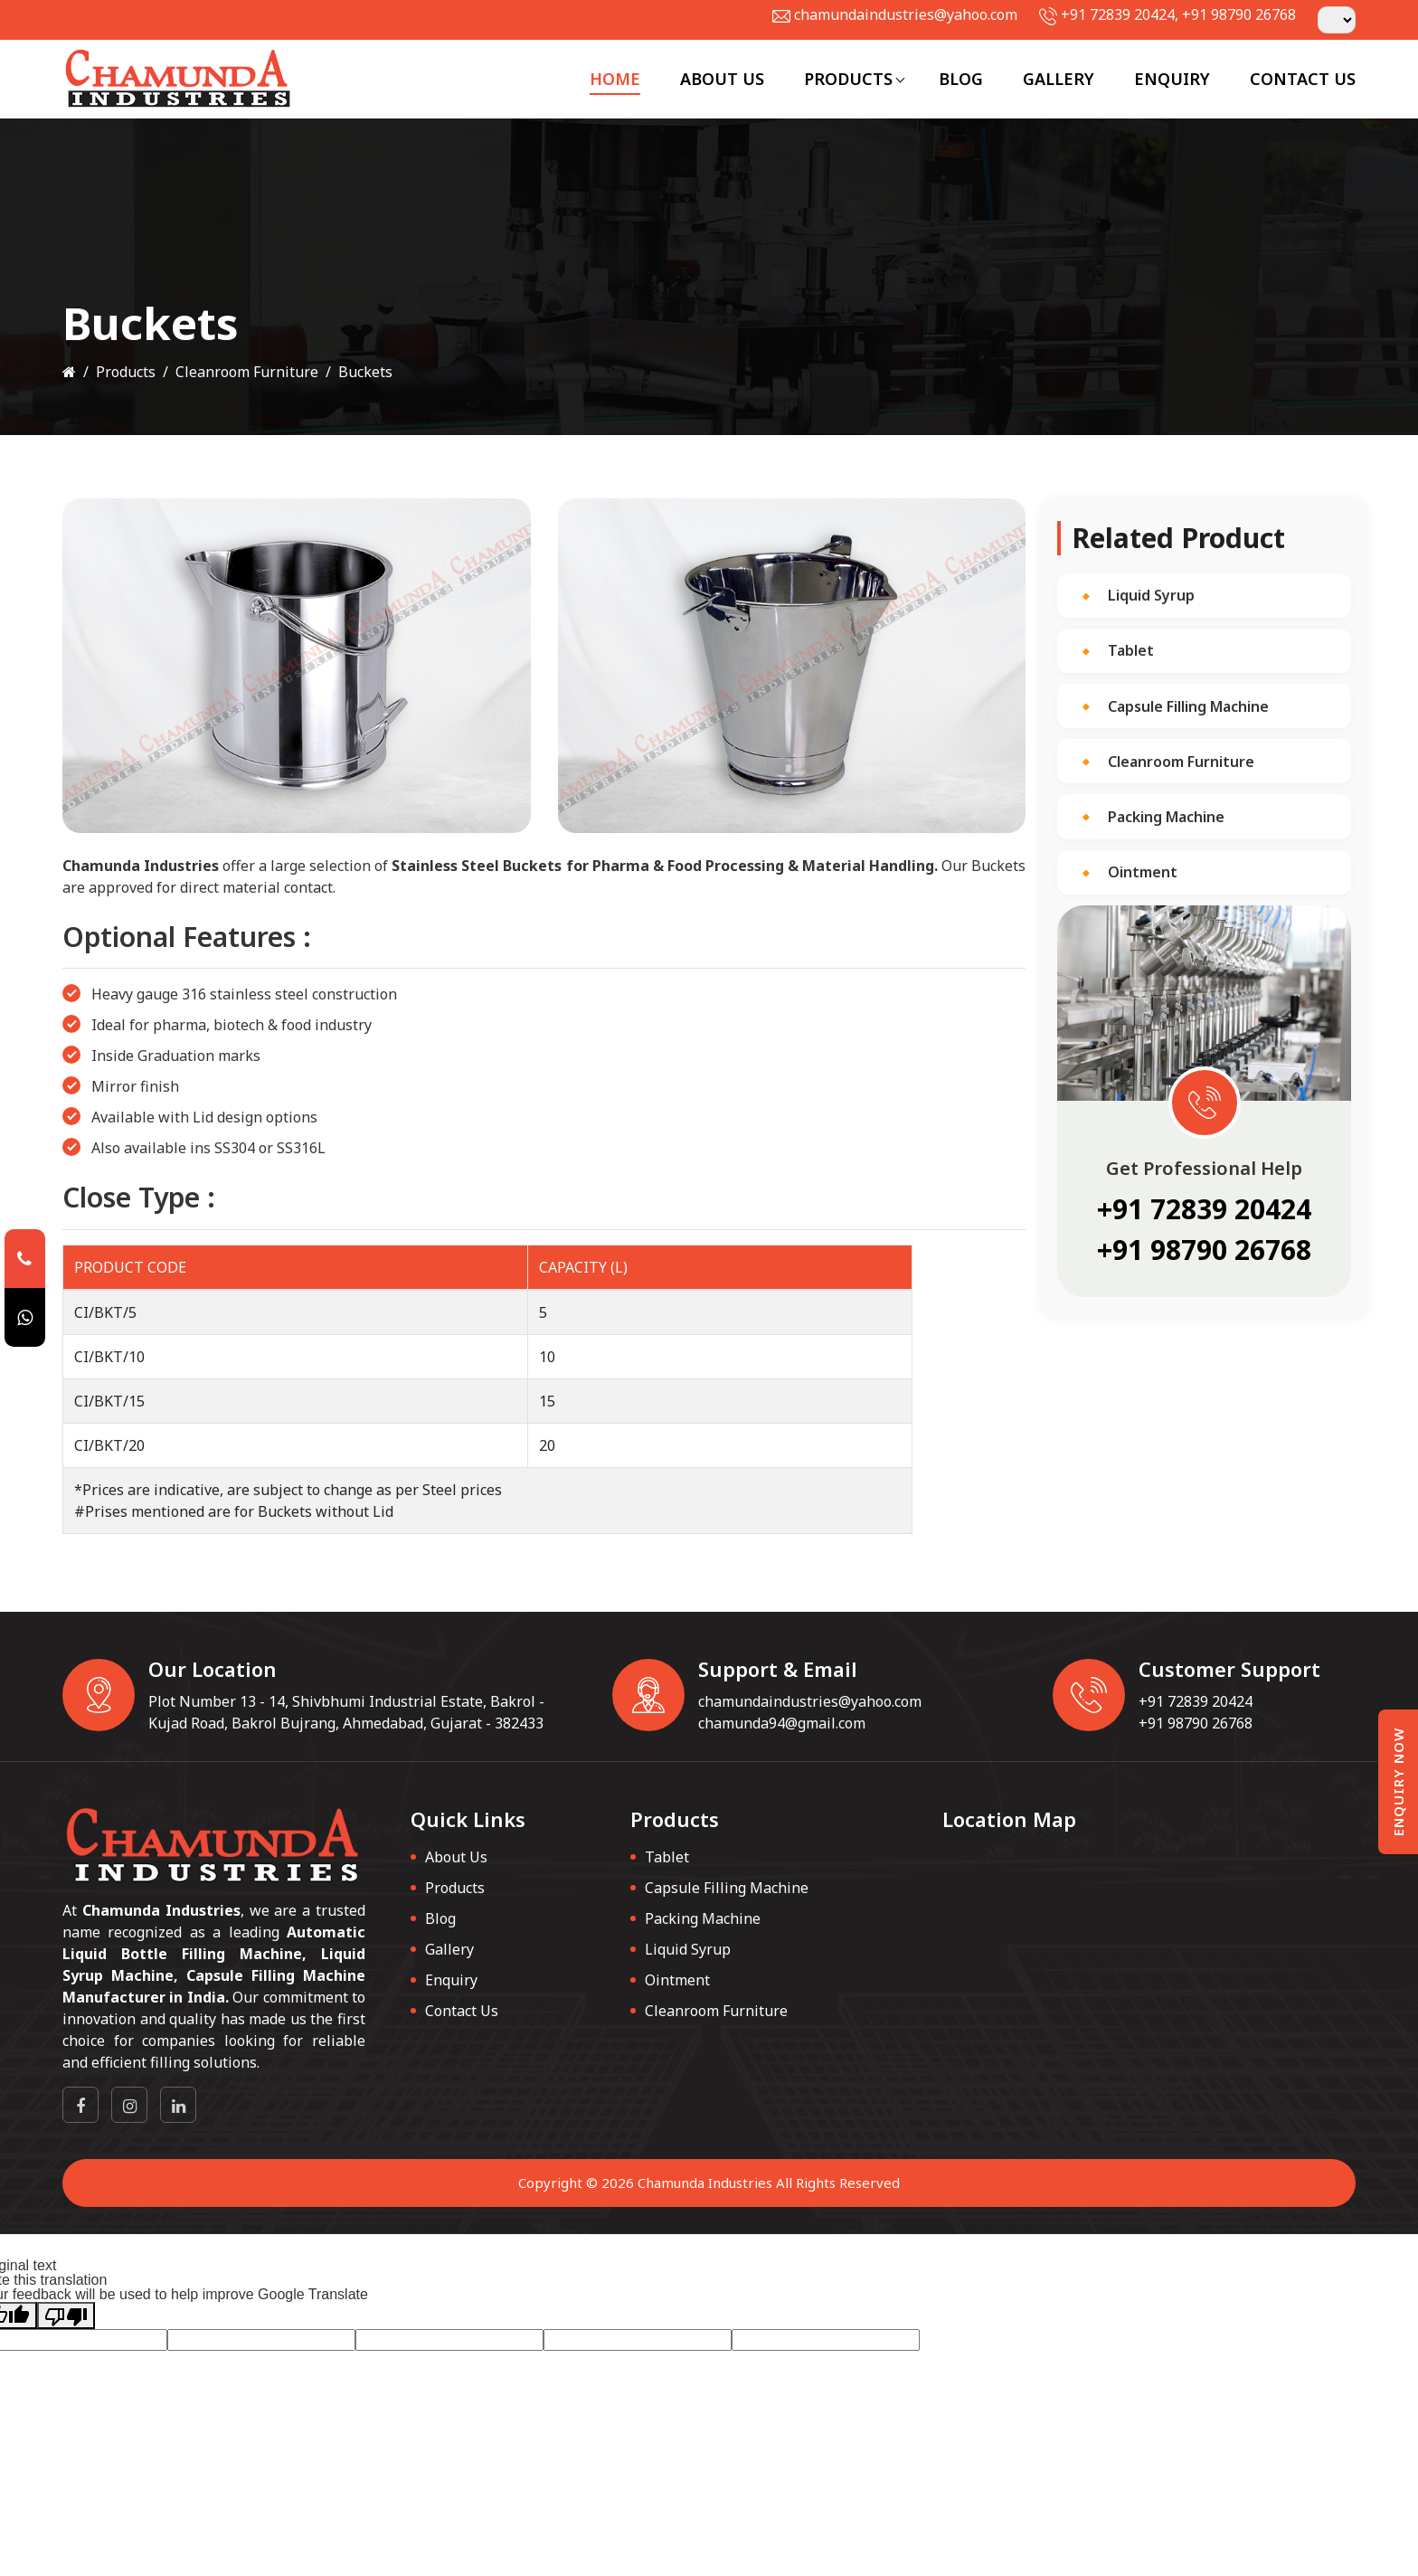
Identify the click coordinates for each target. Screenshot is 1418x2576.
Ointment (1142, 872)
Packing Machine (1166, 817)
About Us (722, 79)
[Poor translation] (66, 2315)
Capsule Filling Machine (1188, 706)
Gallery (1058, 79)
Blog (961, 79)
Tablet (1131, 650)
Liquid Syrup (1151, 595)
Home (615, 79)
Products (848, 79)
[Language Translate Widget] (1337, 19)
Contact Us (1303, 79)
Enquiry (1172, 79)
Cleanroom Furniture (246, 372)
